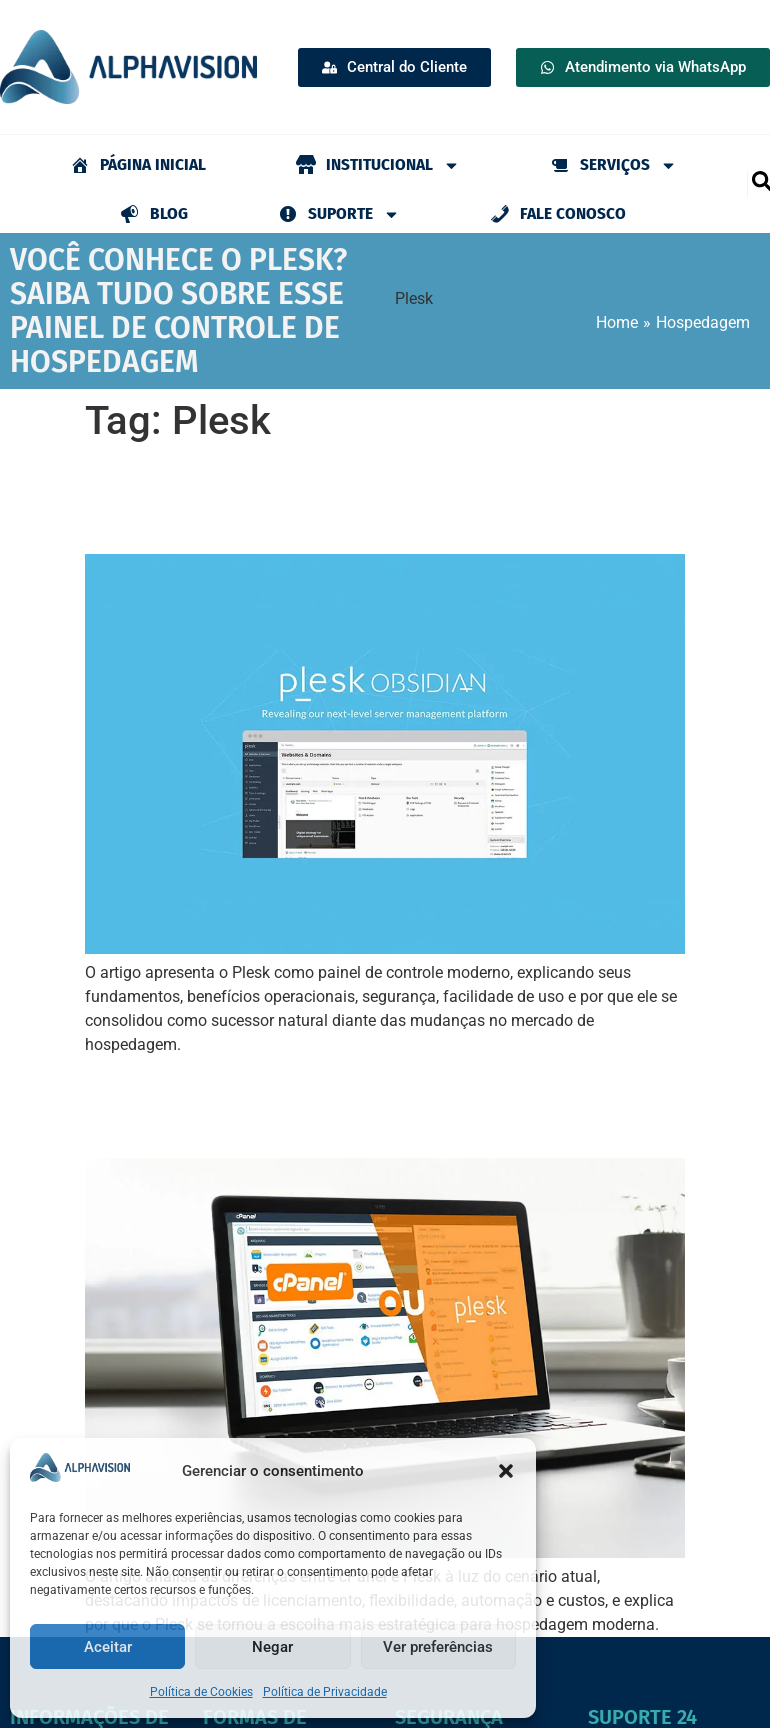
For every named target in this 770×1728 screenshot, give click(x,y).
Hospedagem (703, 322)
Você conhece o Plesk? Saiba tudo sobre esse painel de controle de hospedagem (374, 499)
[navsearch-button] (761, 180)
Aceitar (108, 1647)
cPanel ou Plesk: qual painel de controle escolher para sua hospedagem (368, 1103)
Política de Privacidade (325, 1692)
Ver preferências (438, 1647)
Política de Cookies (201, 1692)
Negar (272, 1647)
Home (617, 322)
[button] (506, 1471)
